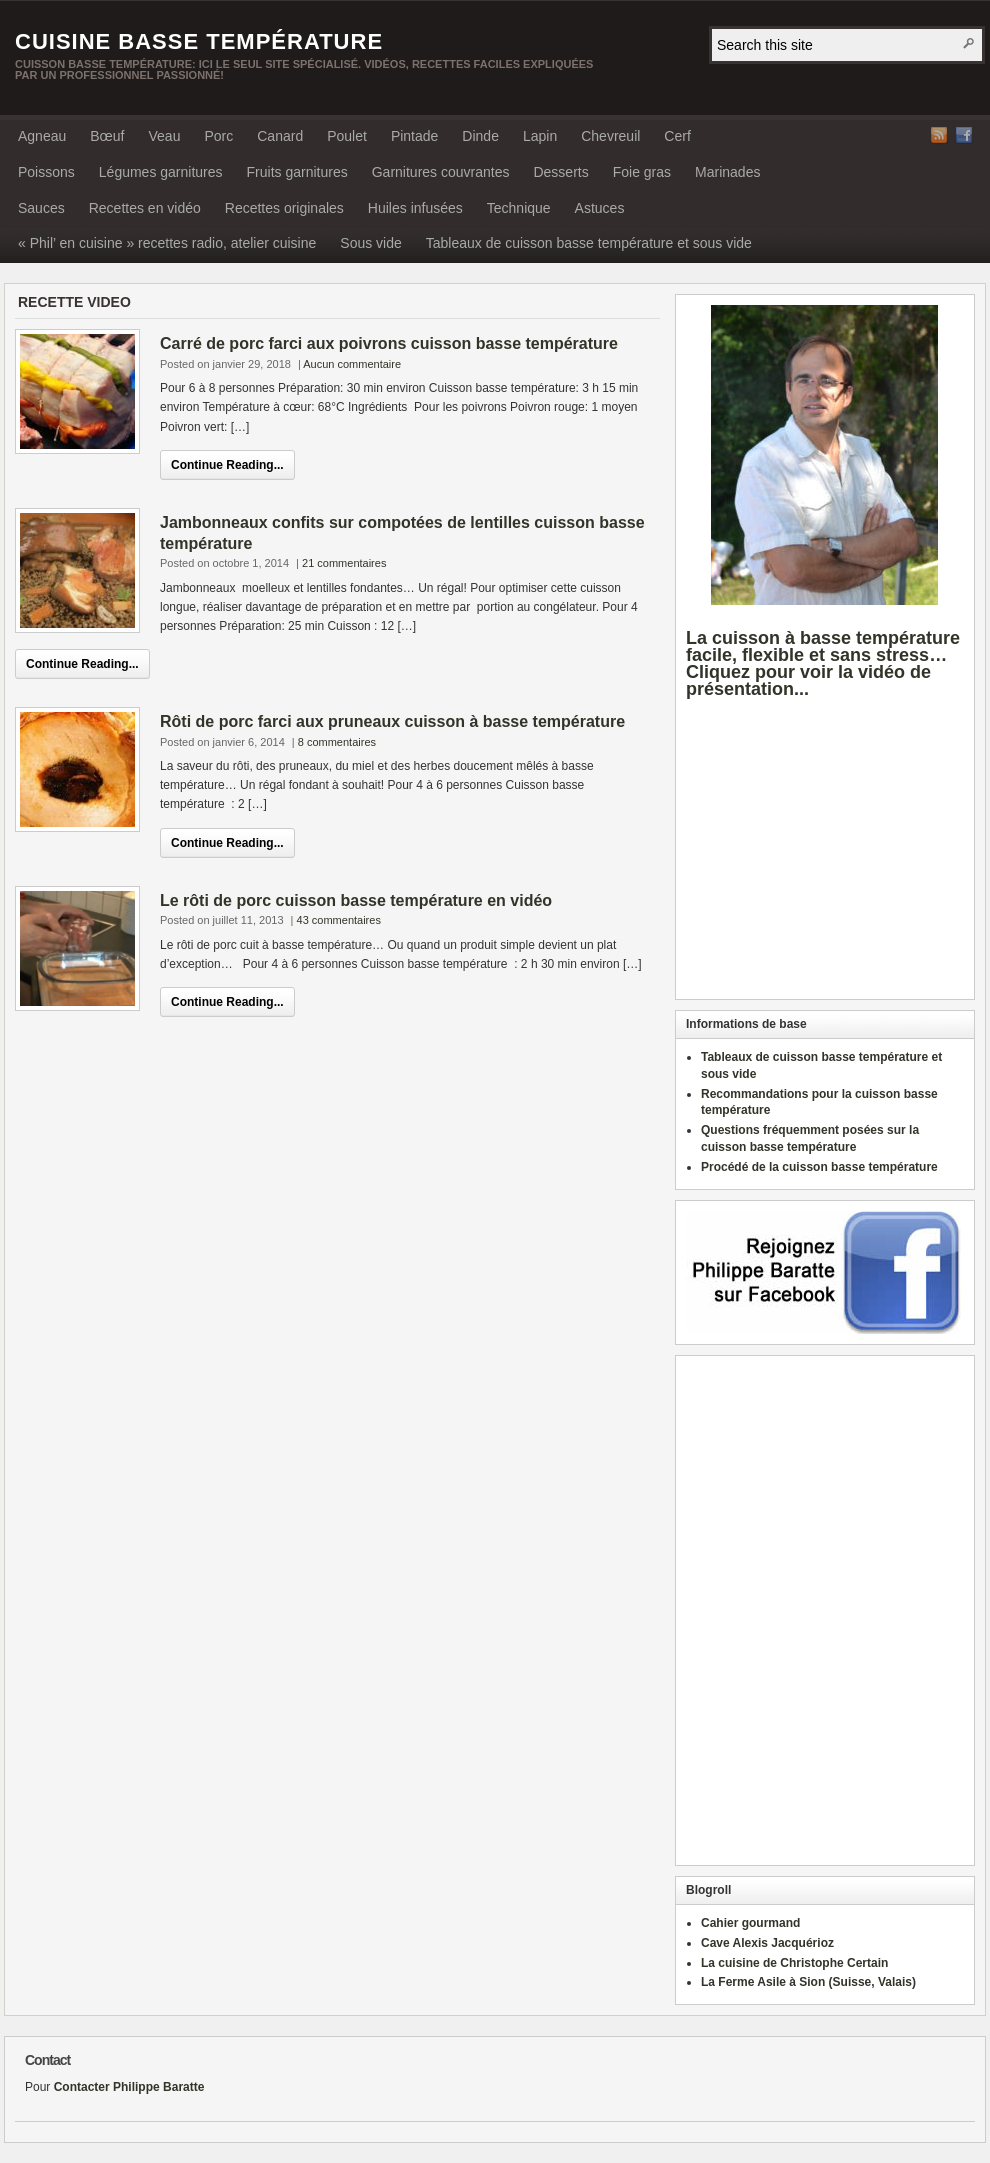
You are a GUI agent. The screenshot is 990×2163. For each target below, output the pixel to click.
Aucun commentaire (352, 364)
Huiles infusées (415, 208)
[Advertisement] (826, 864)
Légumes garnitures (161, 172)
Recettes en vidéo (145, 208)
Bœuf (107, 136)
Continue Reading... (227, 465)
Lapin (540, 136)
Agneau (42, 136)
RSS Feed (939, 135)
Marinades (727, 172)
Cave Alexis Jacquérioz (767, 1943)
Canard (280, 136)
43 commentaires (339, 920)
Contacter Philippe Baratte (129, 2087)
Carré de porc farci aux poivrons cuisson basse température (389, 343)
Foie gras (642, 172)
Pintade (414, 136)
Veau (165, 136)
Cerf (677, 136)
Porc (218, 136)
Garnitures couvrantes (441, 172)
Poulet (347, 136)
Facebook (964, 135)
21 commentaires (344, 563)
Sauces (41, 208)
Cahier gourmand (750, 1923)
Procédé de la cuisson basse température (819, 1167)
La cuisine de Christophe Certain (794, 1963)
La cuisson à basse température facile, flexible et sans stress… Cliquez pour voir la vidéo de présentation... (823, 663)
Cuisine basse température (199, 41)
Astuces (600, 208)
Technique (519, 208)
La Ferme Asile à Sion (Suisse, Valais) (808, 1982)
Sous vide (370, 243)
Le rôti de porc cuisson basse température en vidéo (356, 900)
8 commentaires (337, 742)
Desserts (560, 172)
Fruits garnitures (297, 172)
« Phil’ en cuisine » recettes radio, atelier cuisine (167, 243)
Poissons (46, 172)
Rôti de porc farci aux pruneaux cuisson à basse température (392, 721)
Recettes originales (284, 208)
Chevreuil (610, 136)
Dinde (480, 136)
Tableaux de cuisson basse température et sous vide (589, 243)
